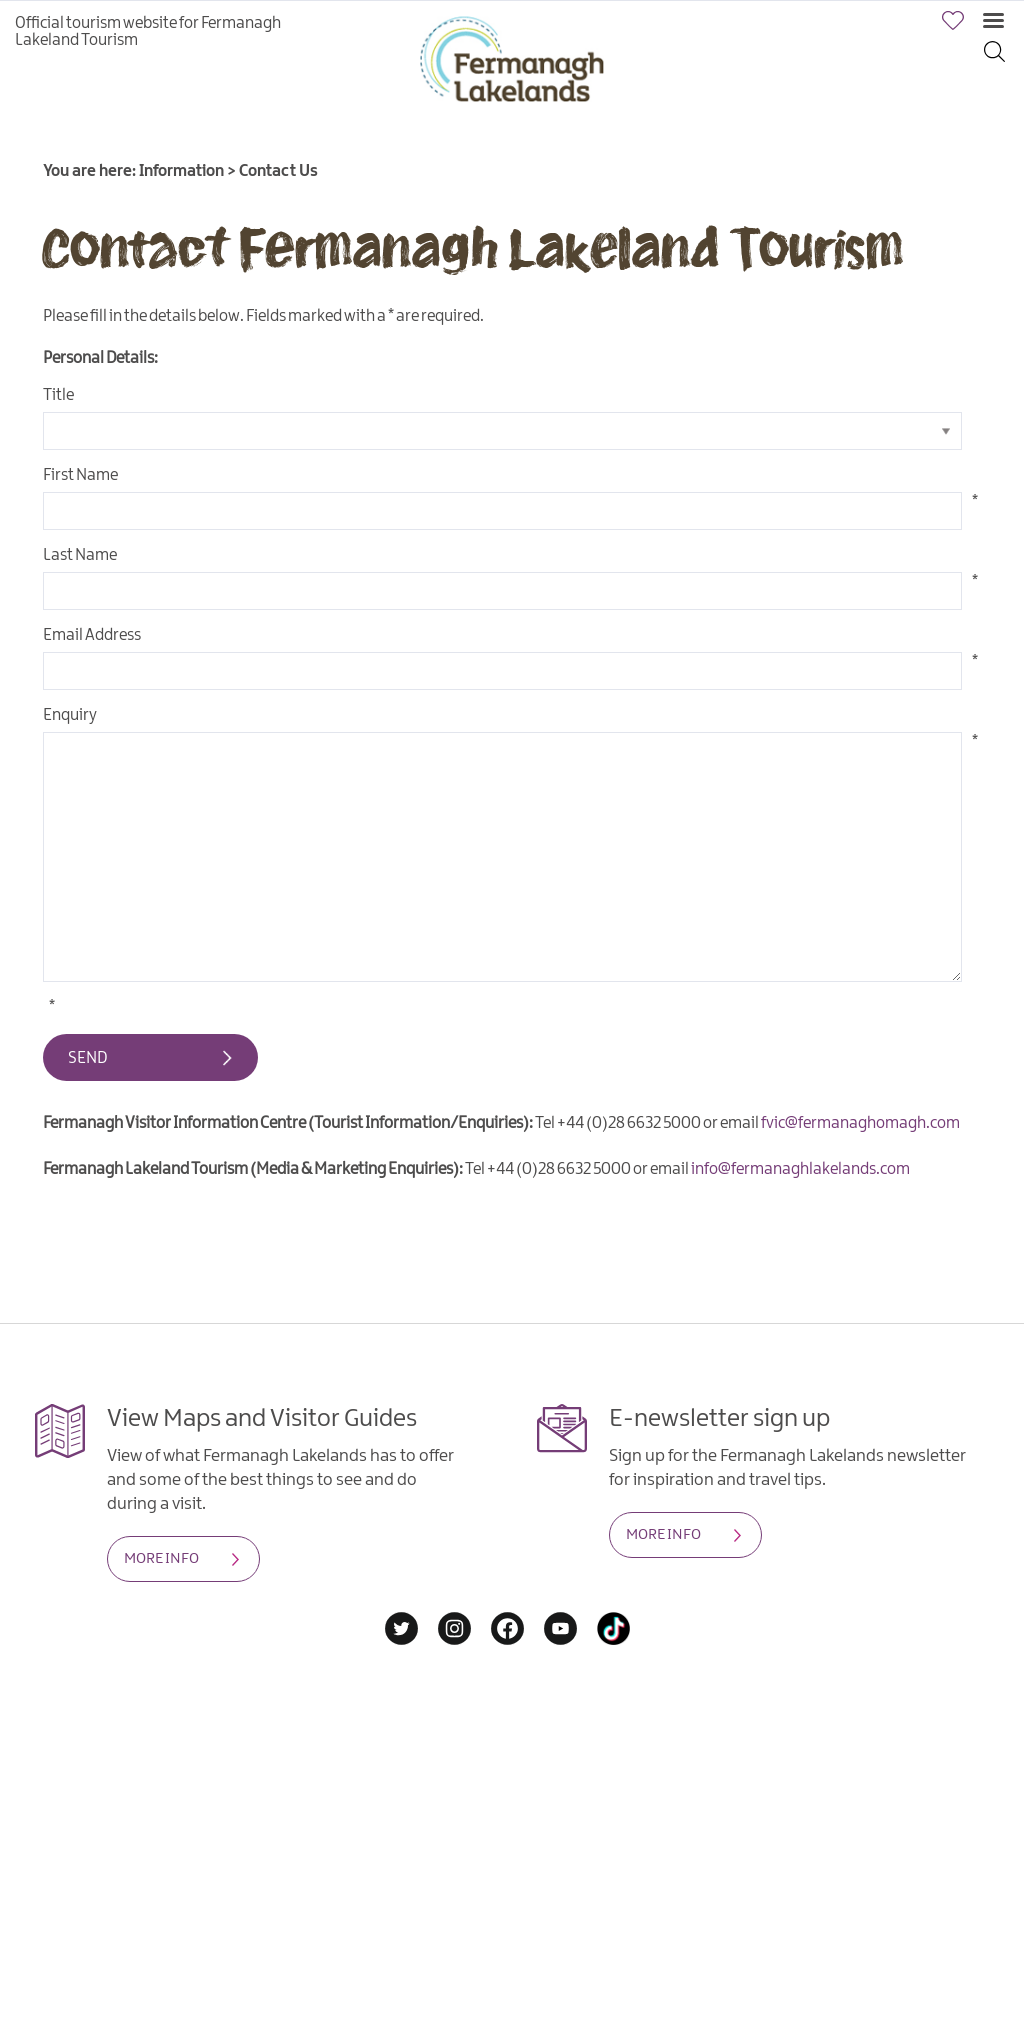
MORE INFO (161, 1559)
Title (58, 395)
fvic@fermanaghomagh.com (860, 1123)
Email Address (92, 635)
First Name (80, 475)
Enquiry (70, 715)
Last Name (80, 555)
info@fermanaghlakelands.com (800, 1169)
